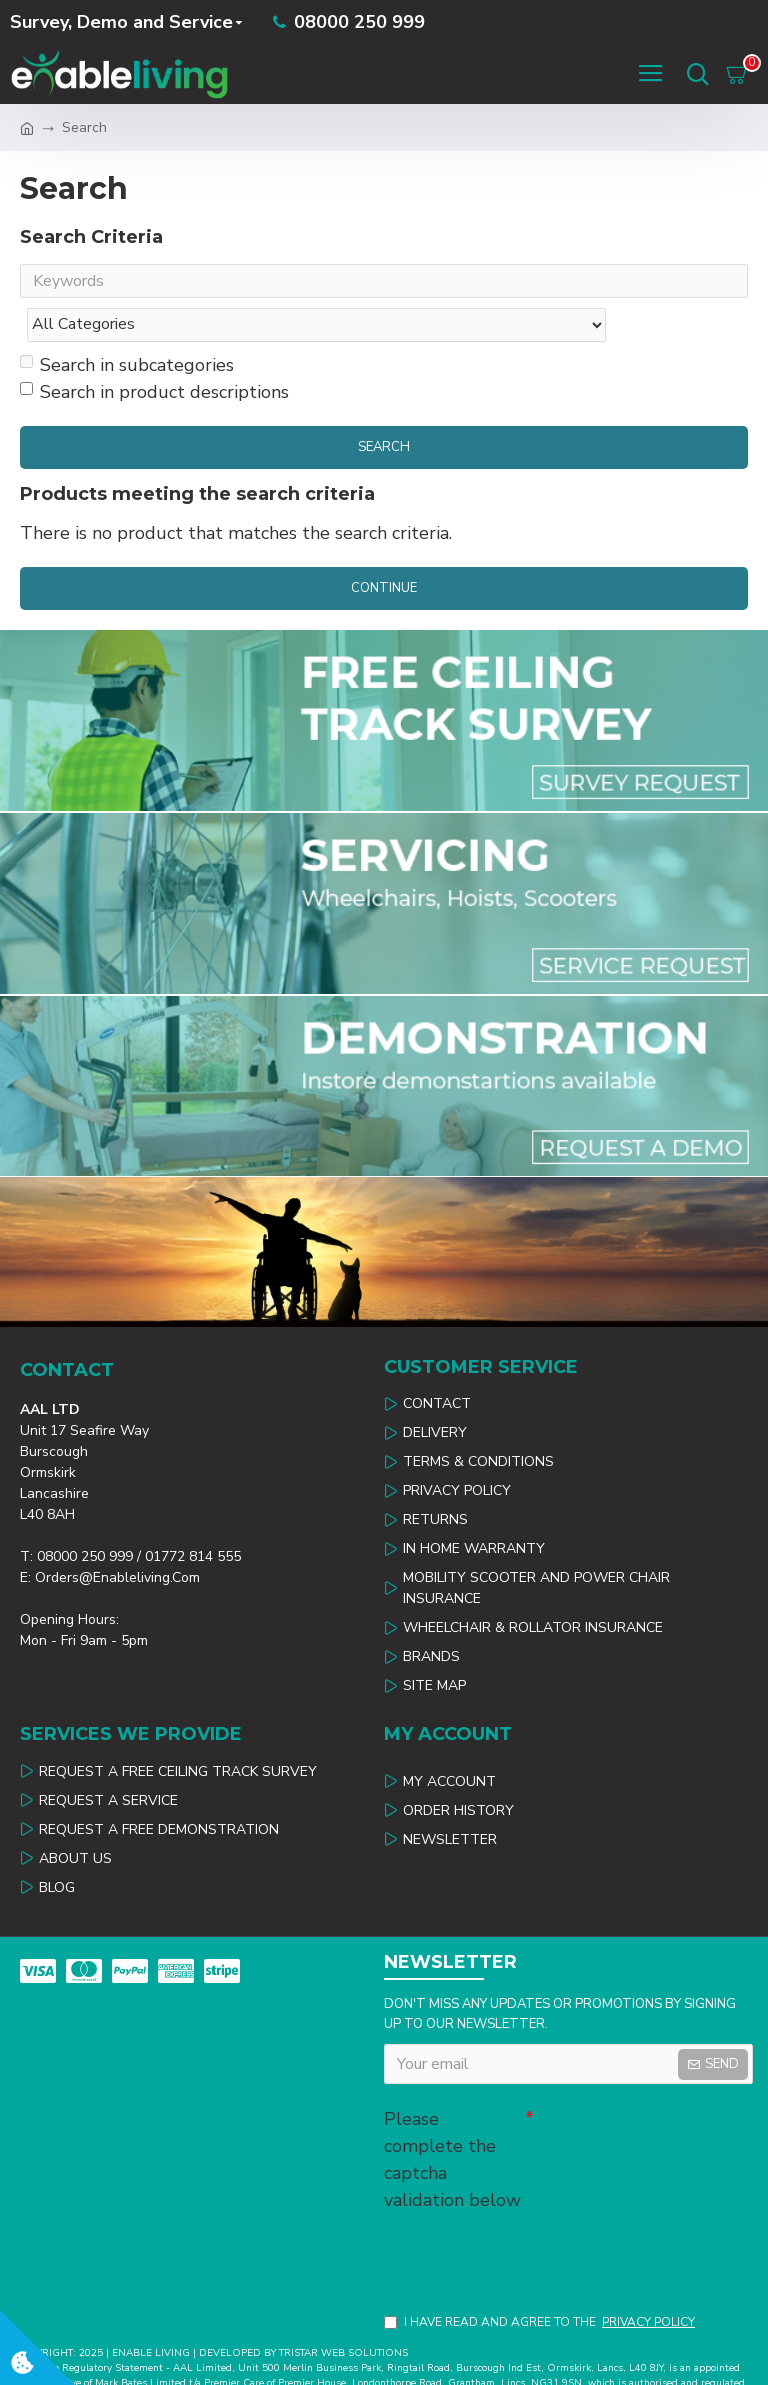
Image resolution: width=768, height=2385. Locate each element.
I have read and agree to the (541, 2286)
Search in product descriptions (154, 352)
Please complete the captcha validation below (452, 2119)
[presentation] (524, 2215)
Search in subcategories (127, 325)
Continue (384, 548)
